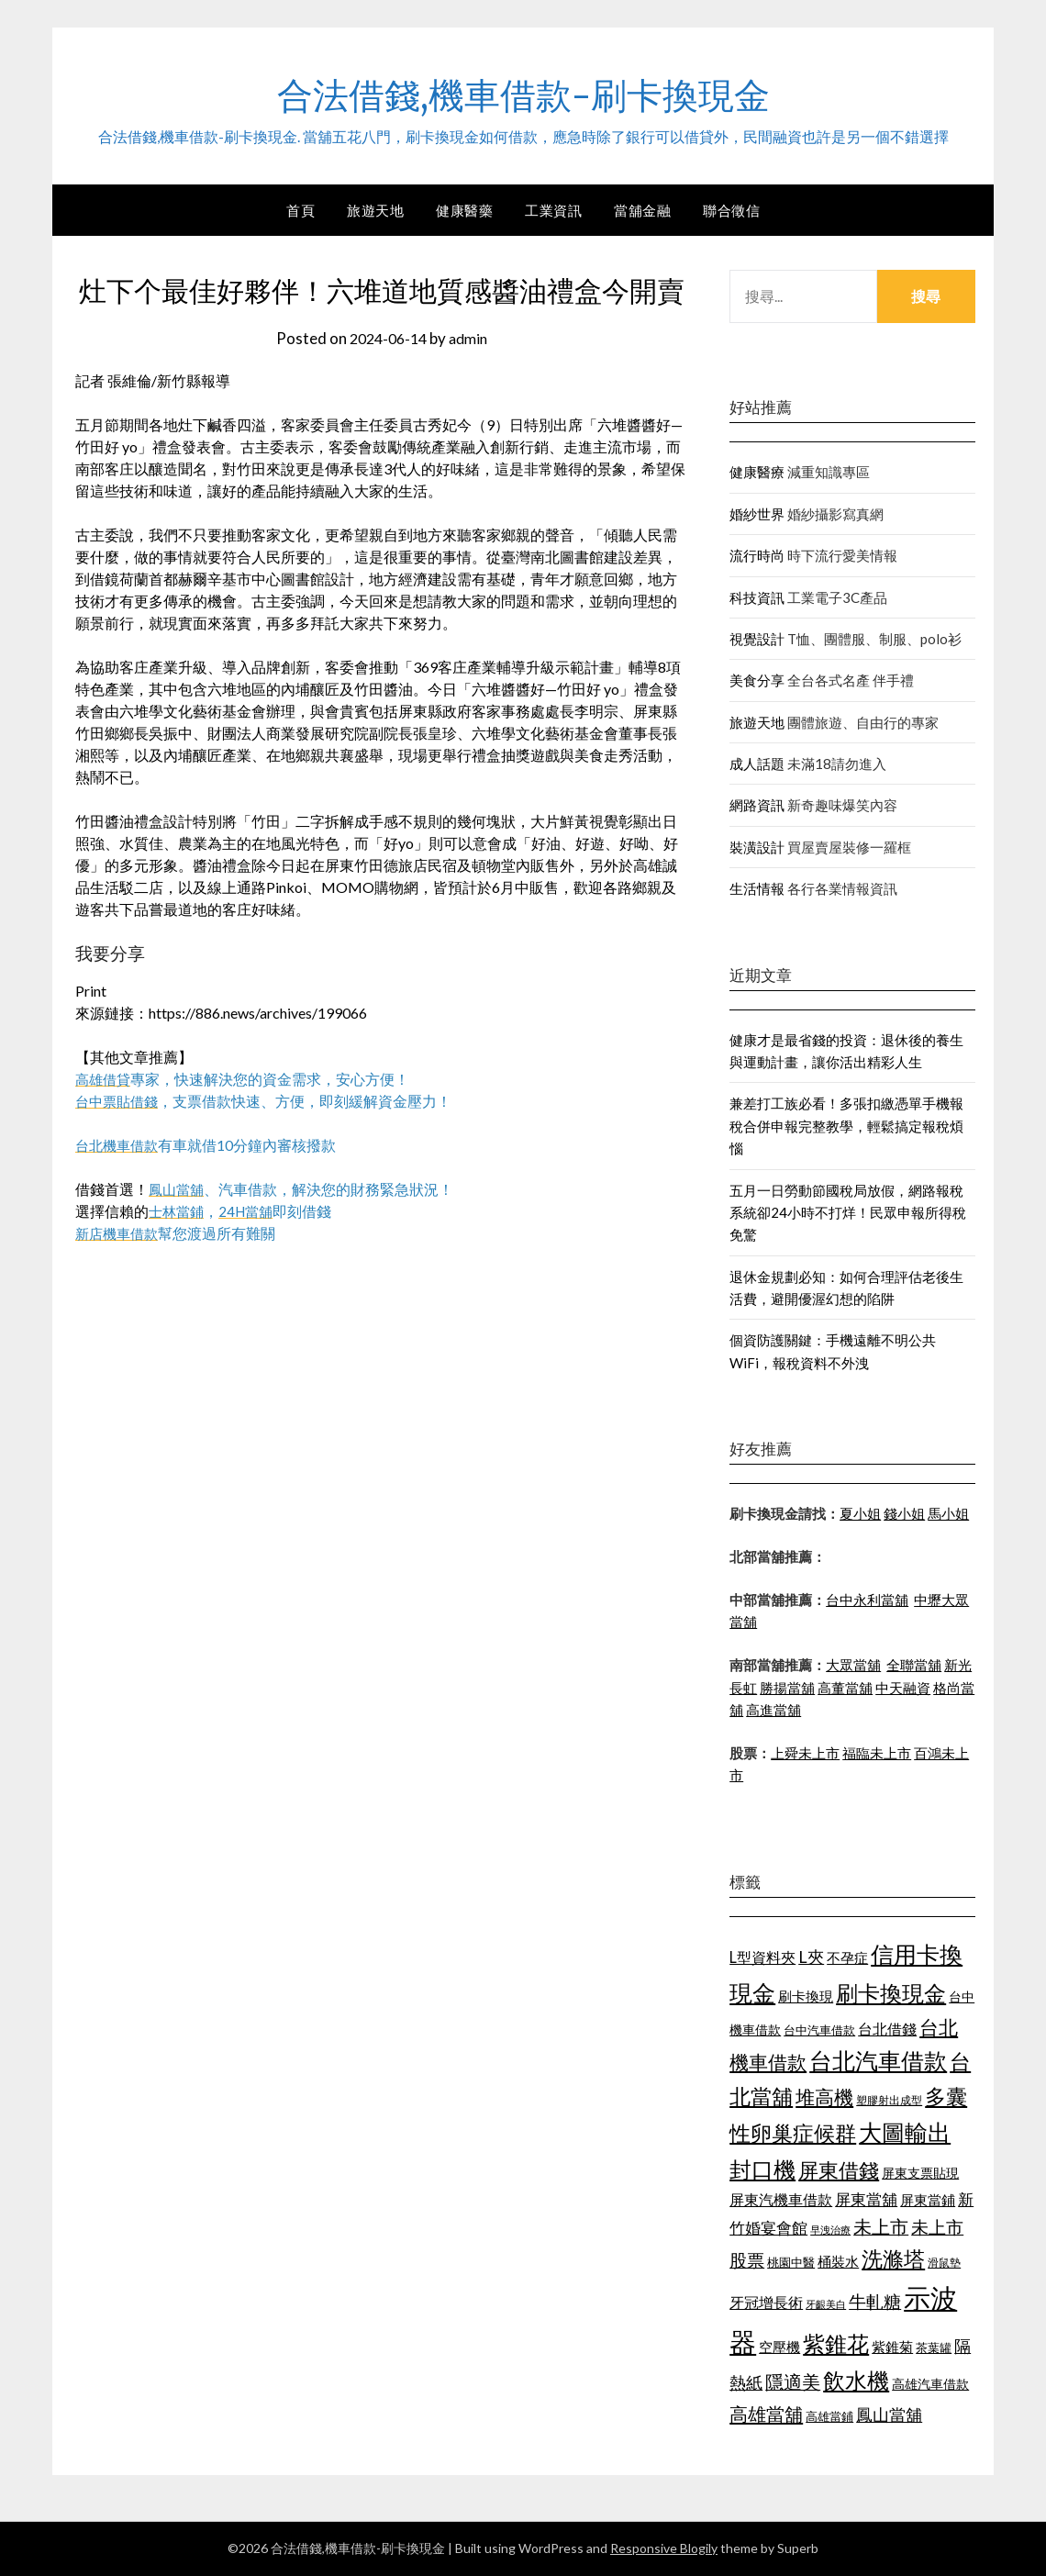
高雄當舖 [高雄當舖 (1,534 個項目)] (766, 2414)
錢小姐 (904, 1513)
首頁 (300, 210)
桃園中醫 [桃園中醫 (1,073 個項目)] (791, 2262)
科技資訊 (756, 597)
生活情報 (756, 888)
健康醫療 (756, 471)
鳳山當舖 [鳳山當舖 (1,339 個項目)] (889, 2415)
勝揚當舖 (787, 1687)
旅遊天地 (375, 210)
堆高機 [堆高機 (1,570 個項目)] (824, 2097)
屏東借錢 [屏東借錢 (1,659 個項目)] (838, 2170)
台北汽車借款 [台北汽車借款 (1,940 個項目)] (878, 2060)
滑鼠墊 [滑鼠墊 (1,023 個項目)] (944, 2262)
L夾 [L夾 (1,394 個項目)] (811, 1956)
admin (472, 338)
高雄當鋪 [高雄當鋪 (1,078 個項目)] (829, 2416)
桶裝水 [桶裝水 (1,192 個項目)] (838, 2261)
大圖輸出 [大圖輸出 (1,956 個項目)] (905, 2132)
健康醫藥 (464, 210)
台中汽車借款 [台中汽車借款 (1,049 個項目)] (819, 2030)
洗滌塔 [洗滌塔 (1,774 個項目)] (893, 2258)
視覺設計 (756, 638)
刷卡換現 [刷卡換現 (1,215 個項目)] (805, 1996)
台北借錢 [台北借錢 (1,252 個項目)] (887, 2028)
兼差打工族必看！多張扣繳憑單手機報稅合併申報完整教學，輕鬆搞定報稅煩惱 (846, 1125)
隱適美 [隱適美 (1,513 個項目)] (792, 2381)
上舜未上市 (805, 1753)
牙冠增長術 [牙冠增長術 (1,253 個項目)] (766, 2302)
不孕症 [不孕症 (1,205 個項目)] (847, 1957)
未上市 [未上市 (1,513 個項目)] (880, 2226)
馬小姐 (948, 1513)
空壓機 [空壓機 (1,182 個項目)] (779, 2346)
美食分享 (756, 680)
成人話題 (756, 763)
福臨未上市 (876, 1753)
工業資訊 (553, 210)
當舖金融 (642, 210)
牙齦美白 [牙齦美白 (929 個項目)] (826, 2304)
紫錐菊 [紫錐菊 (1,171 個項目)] (892, 2346)
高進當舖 (773, 1709)
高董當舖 (845, 1687)
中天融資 (902, 1687)
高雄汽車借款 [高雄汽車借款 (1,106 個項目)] (930, 2384)
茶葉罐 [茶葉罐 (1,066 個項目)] (933, 2347)
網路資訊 (756, 805)
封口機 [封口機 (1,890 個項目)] (762, 2169)
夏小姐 (860, 1513)
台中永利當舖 (867, 1599)
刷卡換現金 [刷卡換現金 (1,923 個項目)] (891, 1992)
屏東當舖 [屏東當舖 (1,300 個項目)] (866, 2199)
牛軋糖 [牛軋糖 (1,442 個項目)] (875, 2301)
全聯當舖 (913, 1664)
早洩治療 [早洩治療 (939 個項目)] (830, 2230)
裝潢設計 (756, 847)
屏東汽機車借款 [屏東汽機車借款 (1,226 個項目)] (780, 2199)
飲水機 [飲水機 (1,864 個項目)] (856, 2380)
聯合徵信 (731, 210)
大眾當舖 (853, 1664)
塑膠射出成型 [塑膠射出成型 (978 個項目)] (889, 2100)
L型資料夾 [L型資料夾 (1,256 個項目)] (762, 1957)
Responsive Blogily (664, 2548)
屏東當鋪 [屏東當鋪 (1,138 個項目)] (927, 2200)
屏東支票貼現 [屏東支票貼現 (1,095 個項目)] (920, 2172)
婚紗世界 (756, 514)
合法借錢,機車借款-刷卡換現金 (523, 92)
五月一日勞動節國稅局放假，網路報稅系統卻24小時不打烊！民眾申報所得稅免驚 (847, 1212)
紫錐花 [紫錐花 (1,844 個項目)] (836, 2344)
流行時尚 (756, 555)
